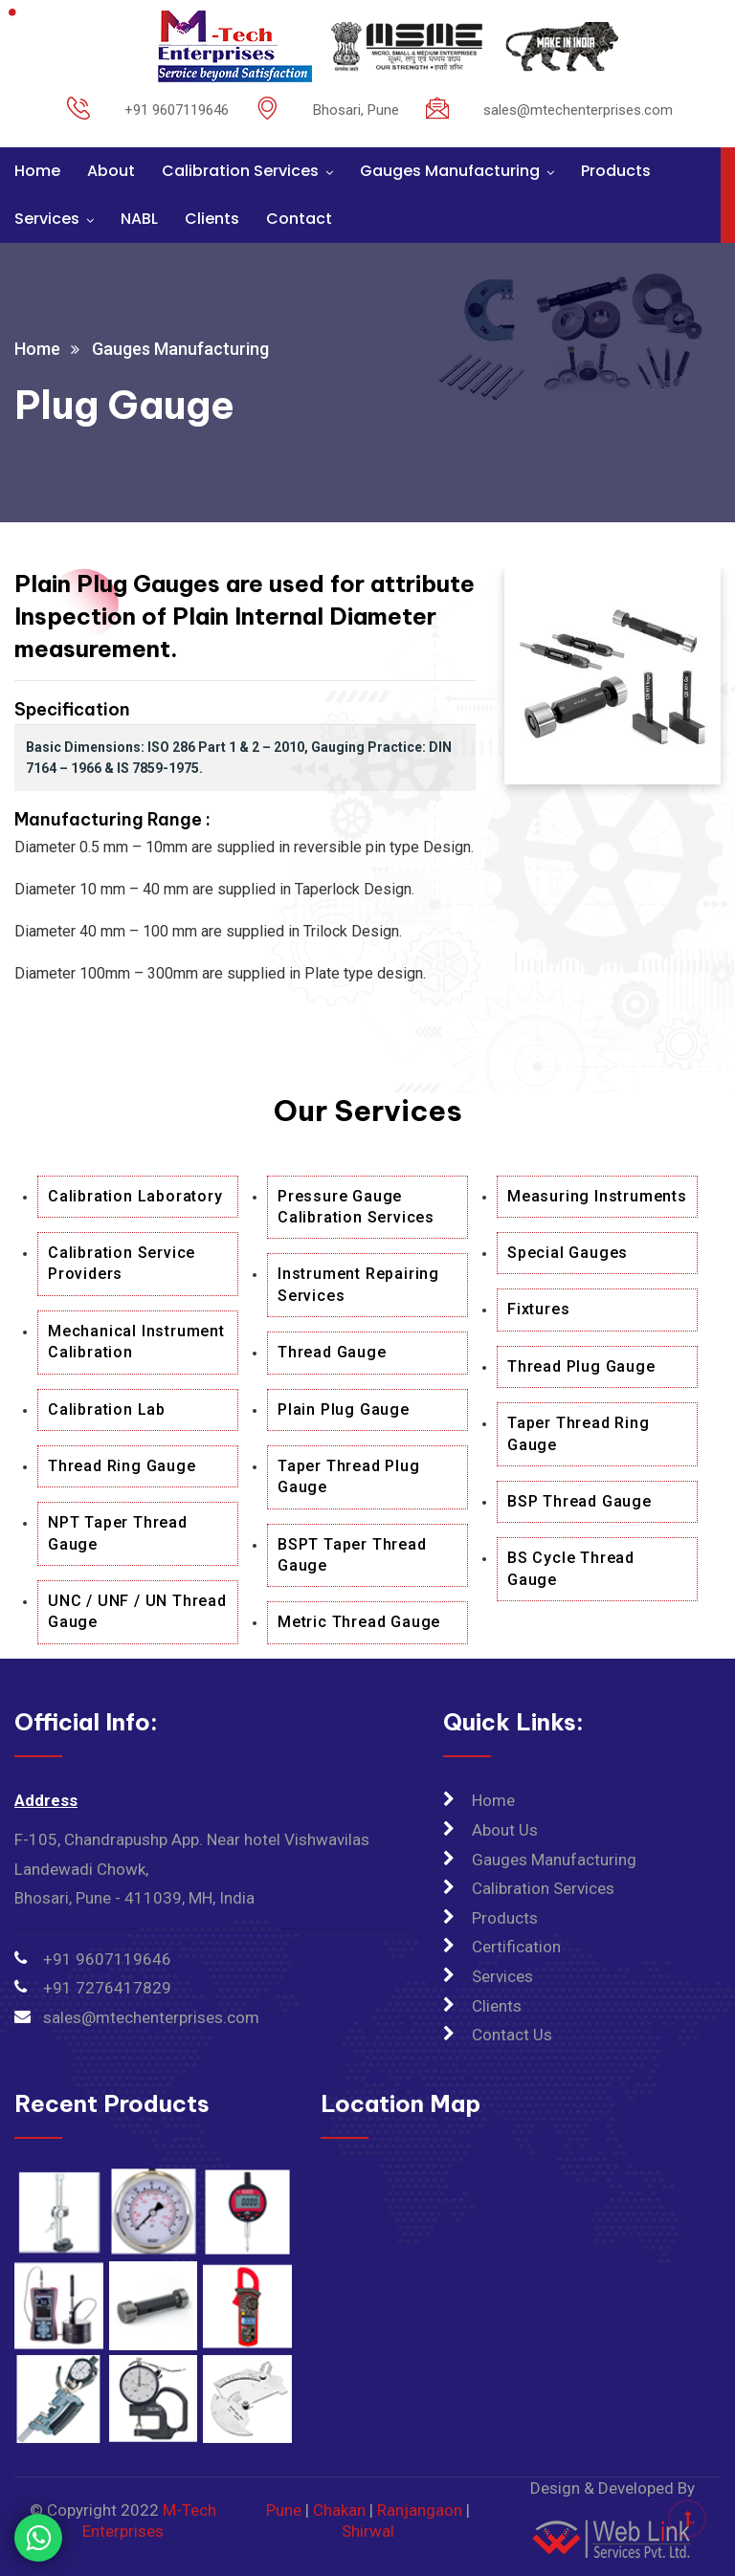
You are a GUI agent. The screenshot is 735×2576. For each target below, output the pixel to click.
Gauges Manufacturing (450, 171)
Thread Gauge (332, 1352)
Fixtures (538, 1309)
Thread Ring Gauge (122, 1466)
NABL (139, 219)
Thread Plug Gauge (581, 1366)
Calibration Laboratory (135, 1196)
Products (616, 171)
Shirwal (368, 2531)
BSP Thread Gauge (579, 1501)
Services (46, 219)
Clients (212, 219)
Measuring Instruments (597, 1196)
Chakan (339, 2510)
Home (37, 171)
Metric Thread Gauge (359, 1622)
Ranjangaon (419, 2510)
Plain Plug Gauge (344, 1409)
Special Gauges (567, 1253)
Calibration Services (240, 171)
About (111, 171)
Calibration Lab (107, 1409)
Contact (299, 219)
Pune (283, 2510)
